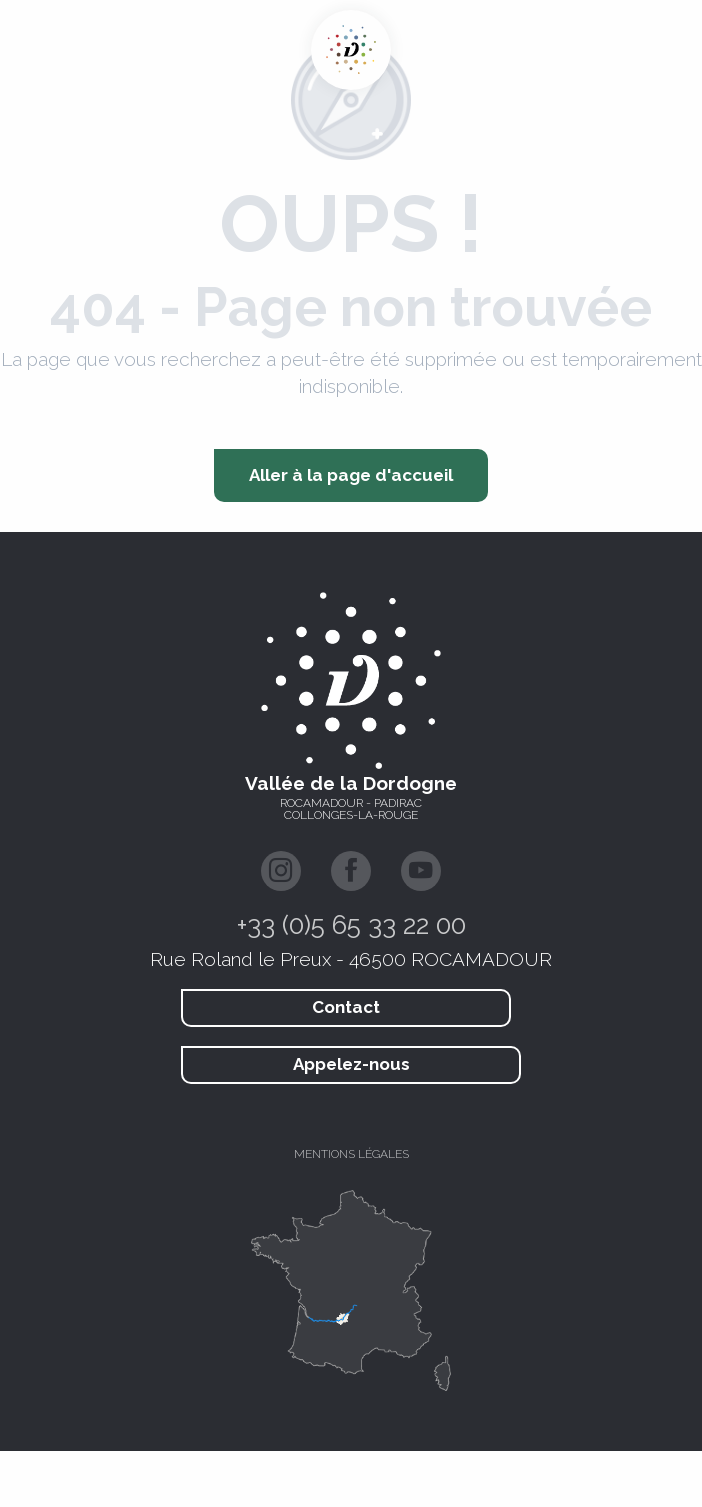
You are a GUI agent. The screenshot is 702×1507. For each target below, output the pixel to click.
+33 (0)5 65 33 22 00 (351, 925)
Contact (346, 1007)
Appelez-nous (351, 1064)
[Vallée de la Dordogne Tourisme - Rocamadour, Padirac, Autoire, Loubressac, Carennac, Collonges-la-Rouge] (351, 50)
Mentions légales (351, 1154)
